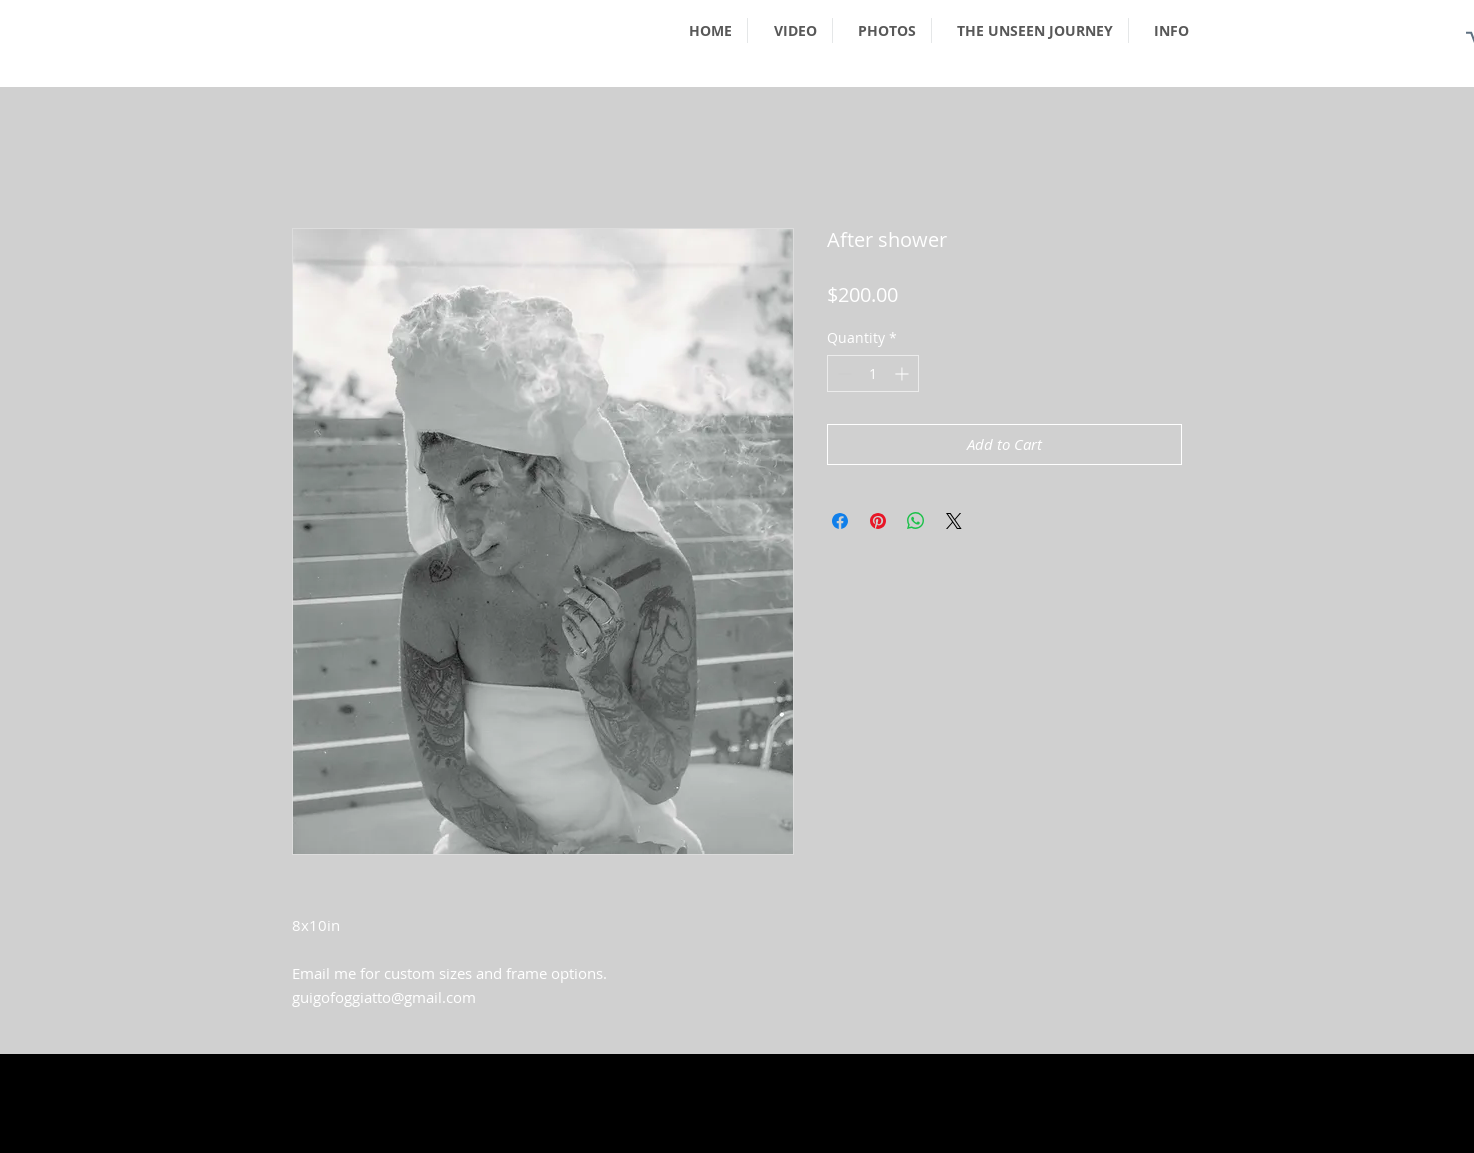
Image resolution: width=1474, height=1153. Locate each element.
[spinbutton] (873, 373)
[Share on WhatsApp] (916, 521)
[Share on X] (954, 521)
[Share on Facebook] (840, 521)
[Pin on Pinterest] (878, 521)
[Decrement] (842, 373)
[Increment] (903, 373)
